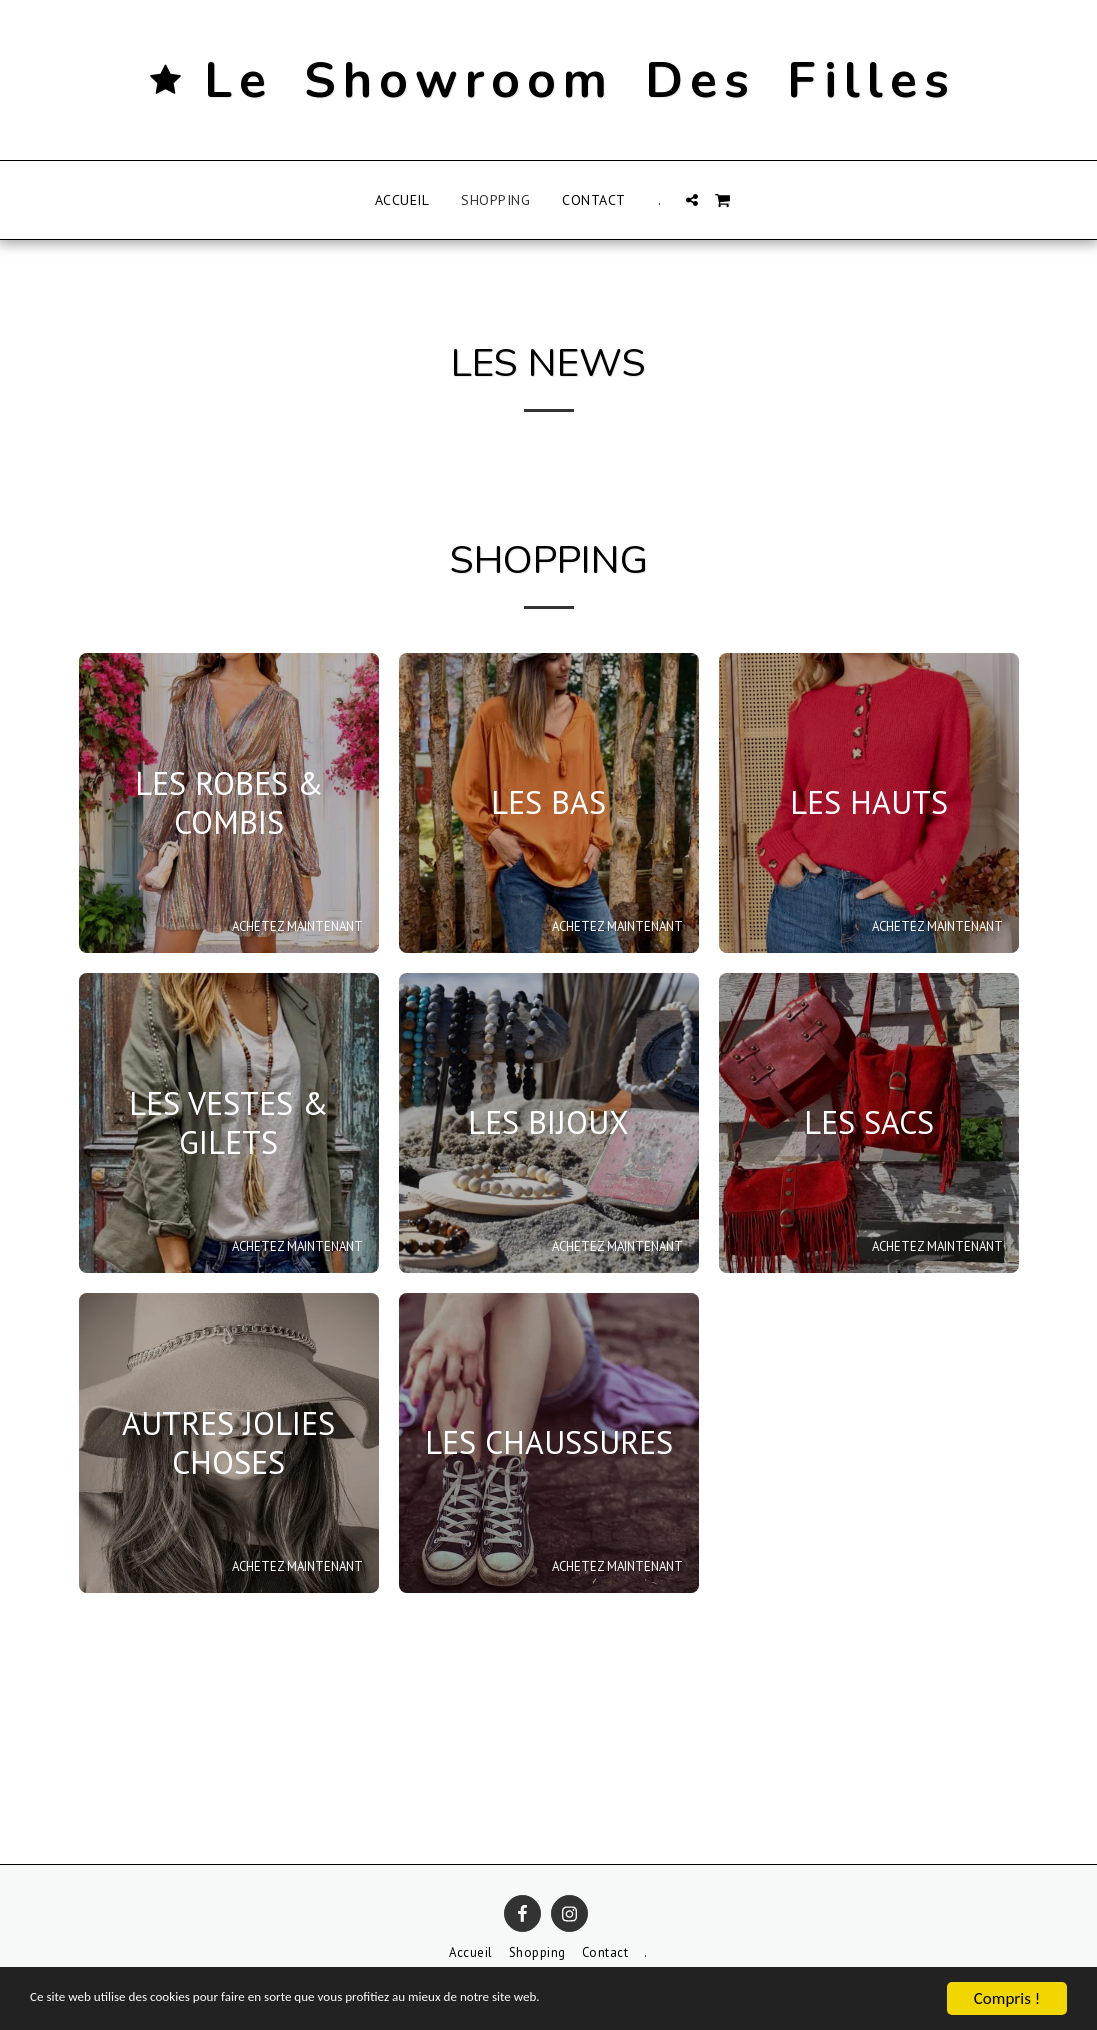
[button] (692, 200)
